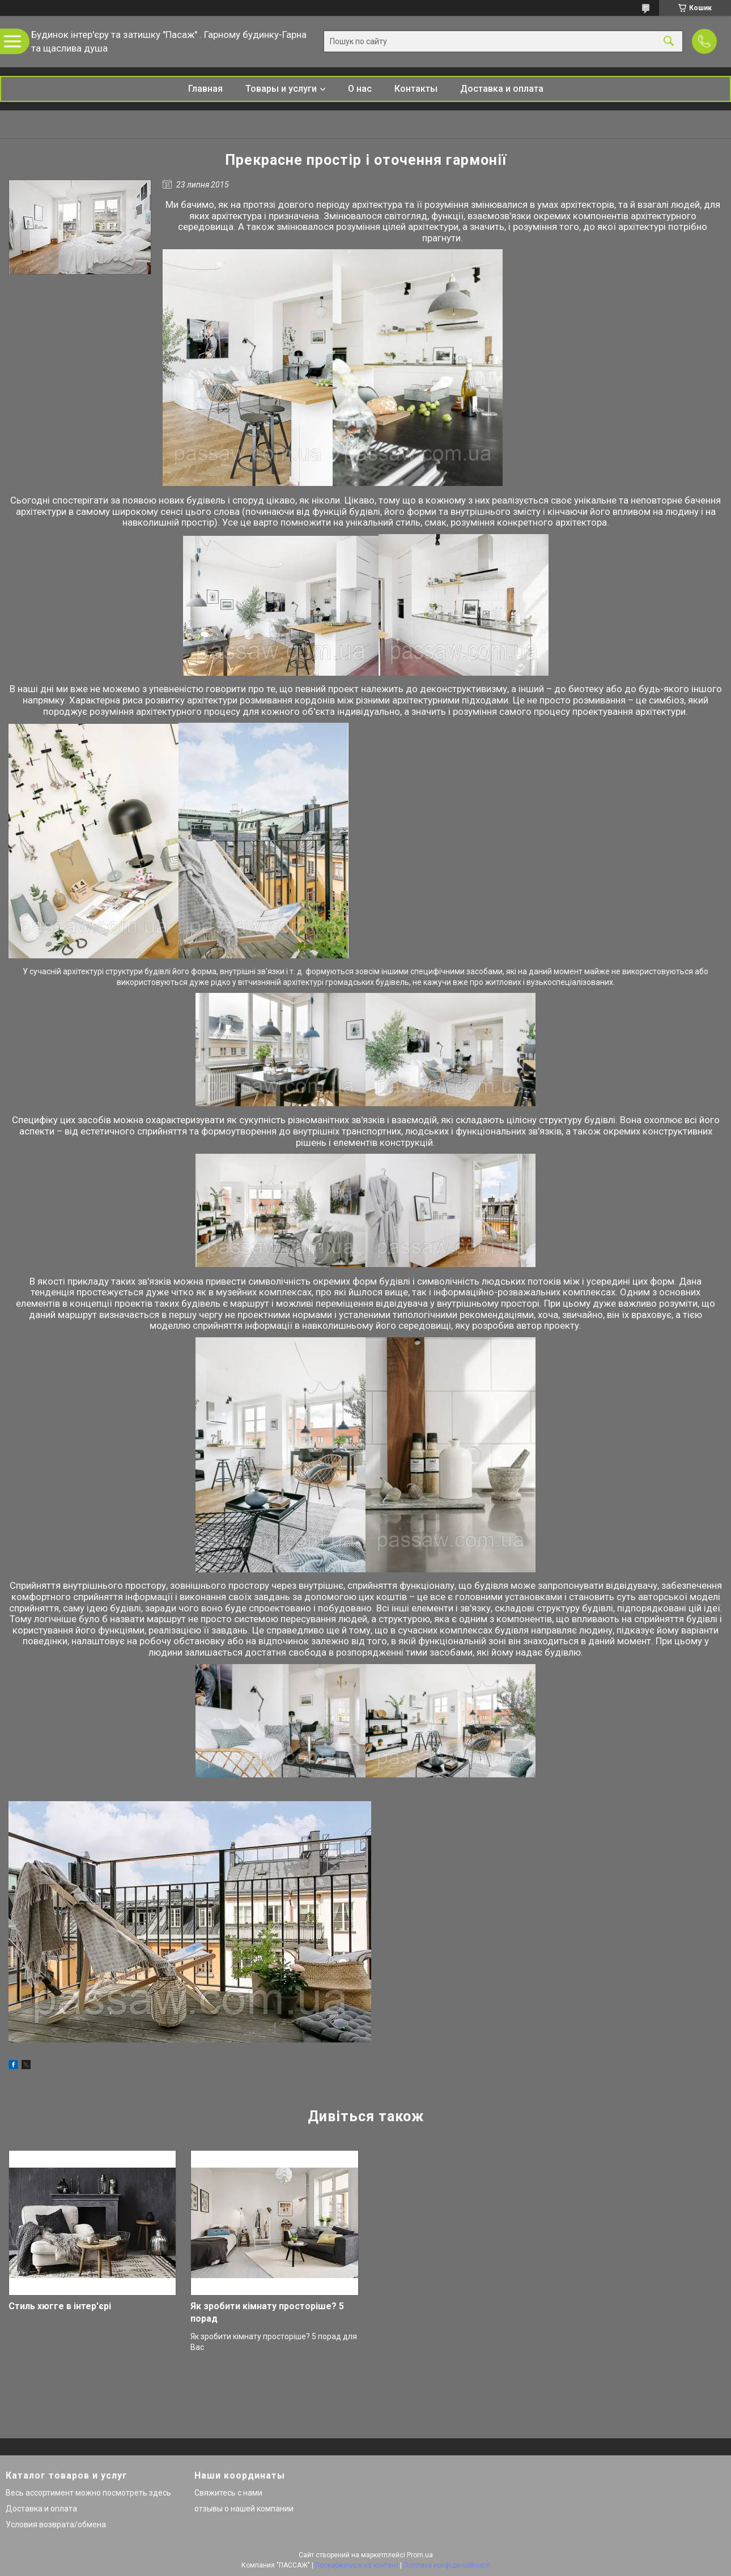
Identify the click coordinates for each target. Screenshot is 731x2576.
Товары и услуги (281, 88)
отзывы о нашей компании (244, 2508)
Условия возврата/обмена (56, 2524)
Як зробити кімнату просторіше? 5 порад (267, 2312)
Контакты (415, 88)
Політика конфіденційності (446, 2565)
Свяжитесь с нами (228, 2492)
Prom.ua (420, 2555)
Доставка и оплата (501, 88)
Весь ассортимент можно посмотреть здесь (88, 2492)
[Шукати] (668, 41)
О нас (360, 88)
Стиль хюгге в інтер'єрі (59, 2306)
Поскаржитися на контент (356, 2565)
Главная (205, 88)
